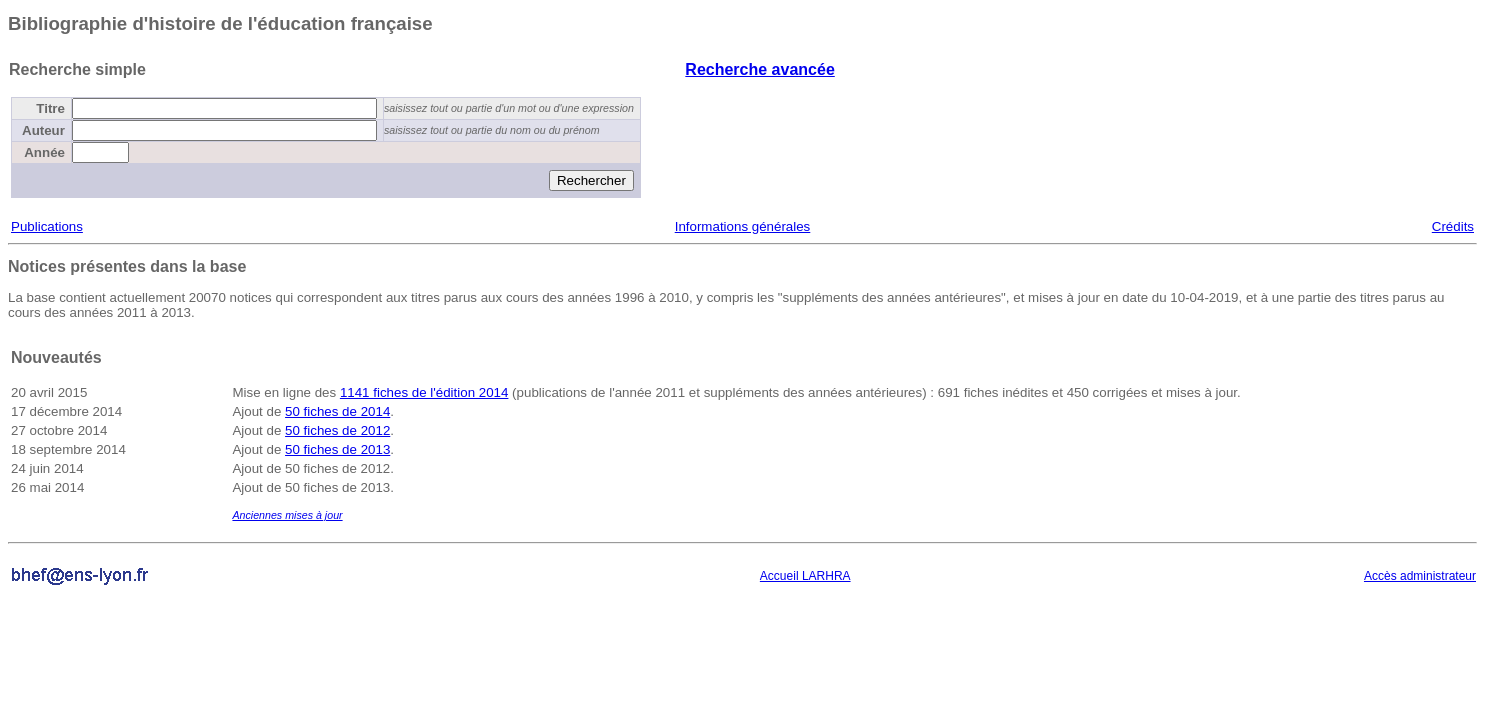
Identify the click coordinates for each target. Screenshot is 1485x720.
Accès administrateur (1420, 576)
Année (44, 152)
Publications (47, 226)
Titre (50, 108)
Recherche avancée (759, 69)
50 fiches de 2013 (337, 449)
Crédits (1453, 226)
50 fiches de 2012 (337, 430)
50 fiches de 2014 (337, 411)
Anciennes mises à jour (287, 515)
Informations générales (743, 226)
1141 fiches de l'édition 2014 (424, 392)
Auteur (43, 130)
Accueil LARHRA (805, 576)
